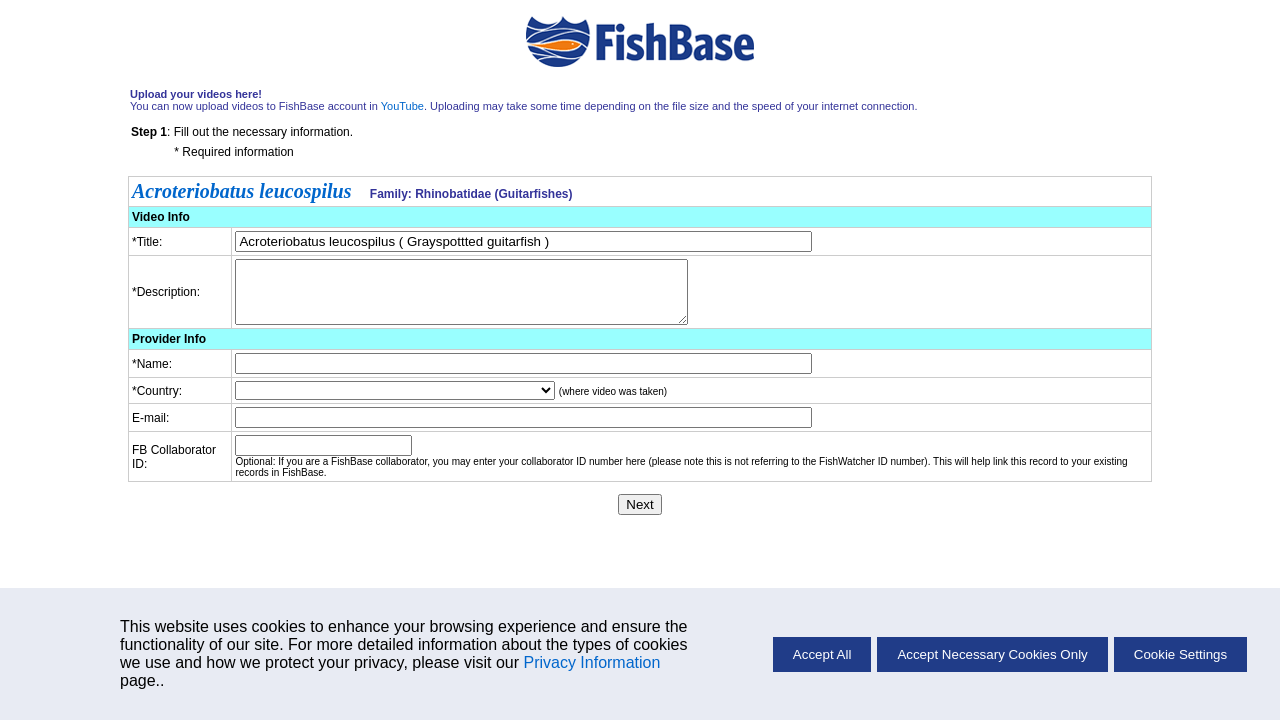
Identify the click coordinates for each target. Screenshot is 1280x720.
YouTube (402, 106)
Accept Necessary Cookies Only (992, 654)
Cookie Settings (1180, 654)
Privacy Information (591, 662)
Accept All (822, 654)
